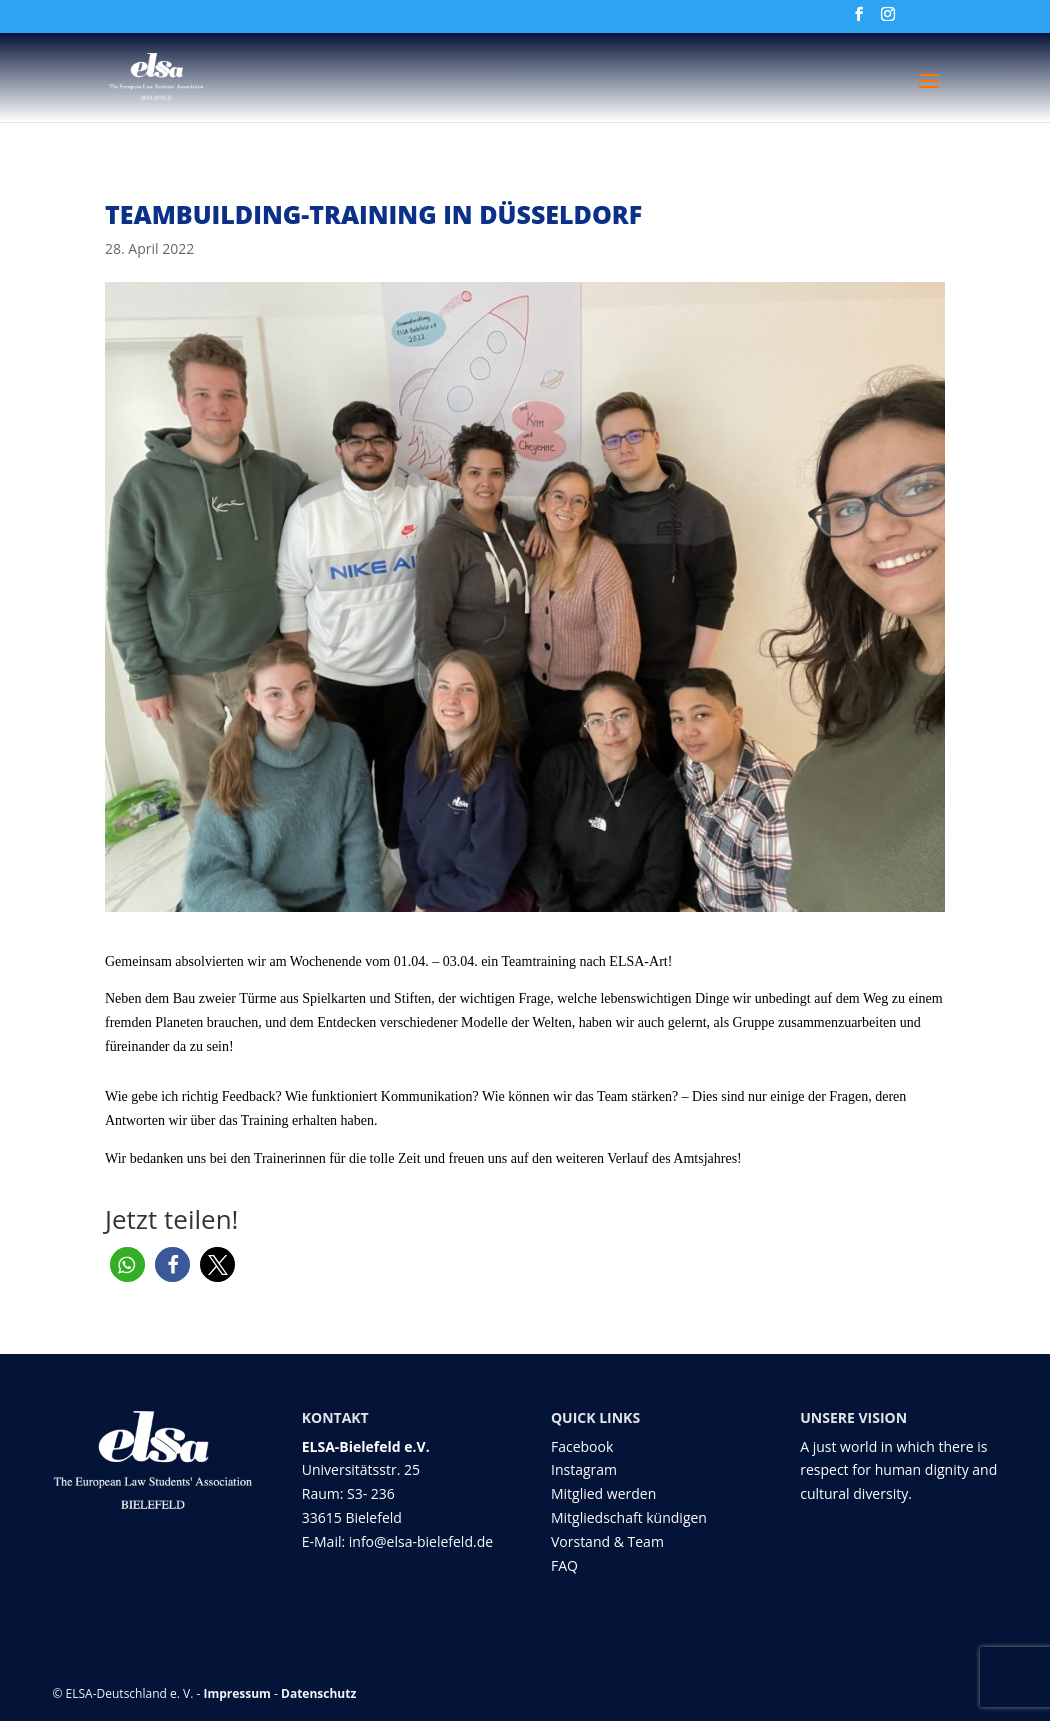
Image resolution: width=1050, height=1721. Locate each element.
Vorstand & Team (607, 1541)
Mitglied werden (603, 1493)
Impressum (237, 1693)
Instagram (584, 1469)
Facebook (582, 1446)
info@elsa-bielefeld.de (421, 1541)
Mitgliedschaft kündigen (629, 1517)
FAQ (564, 1565)
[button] (127, 1264)
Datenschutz (318, 1693)
